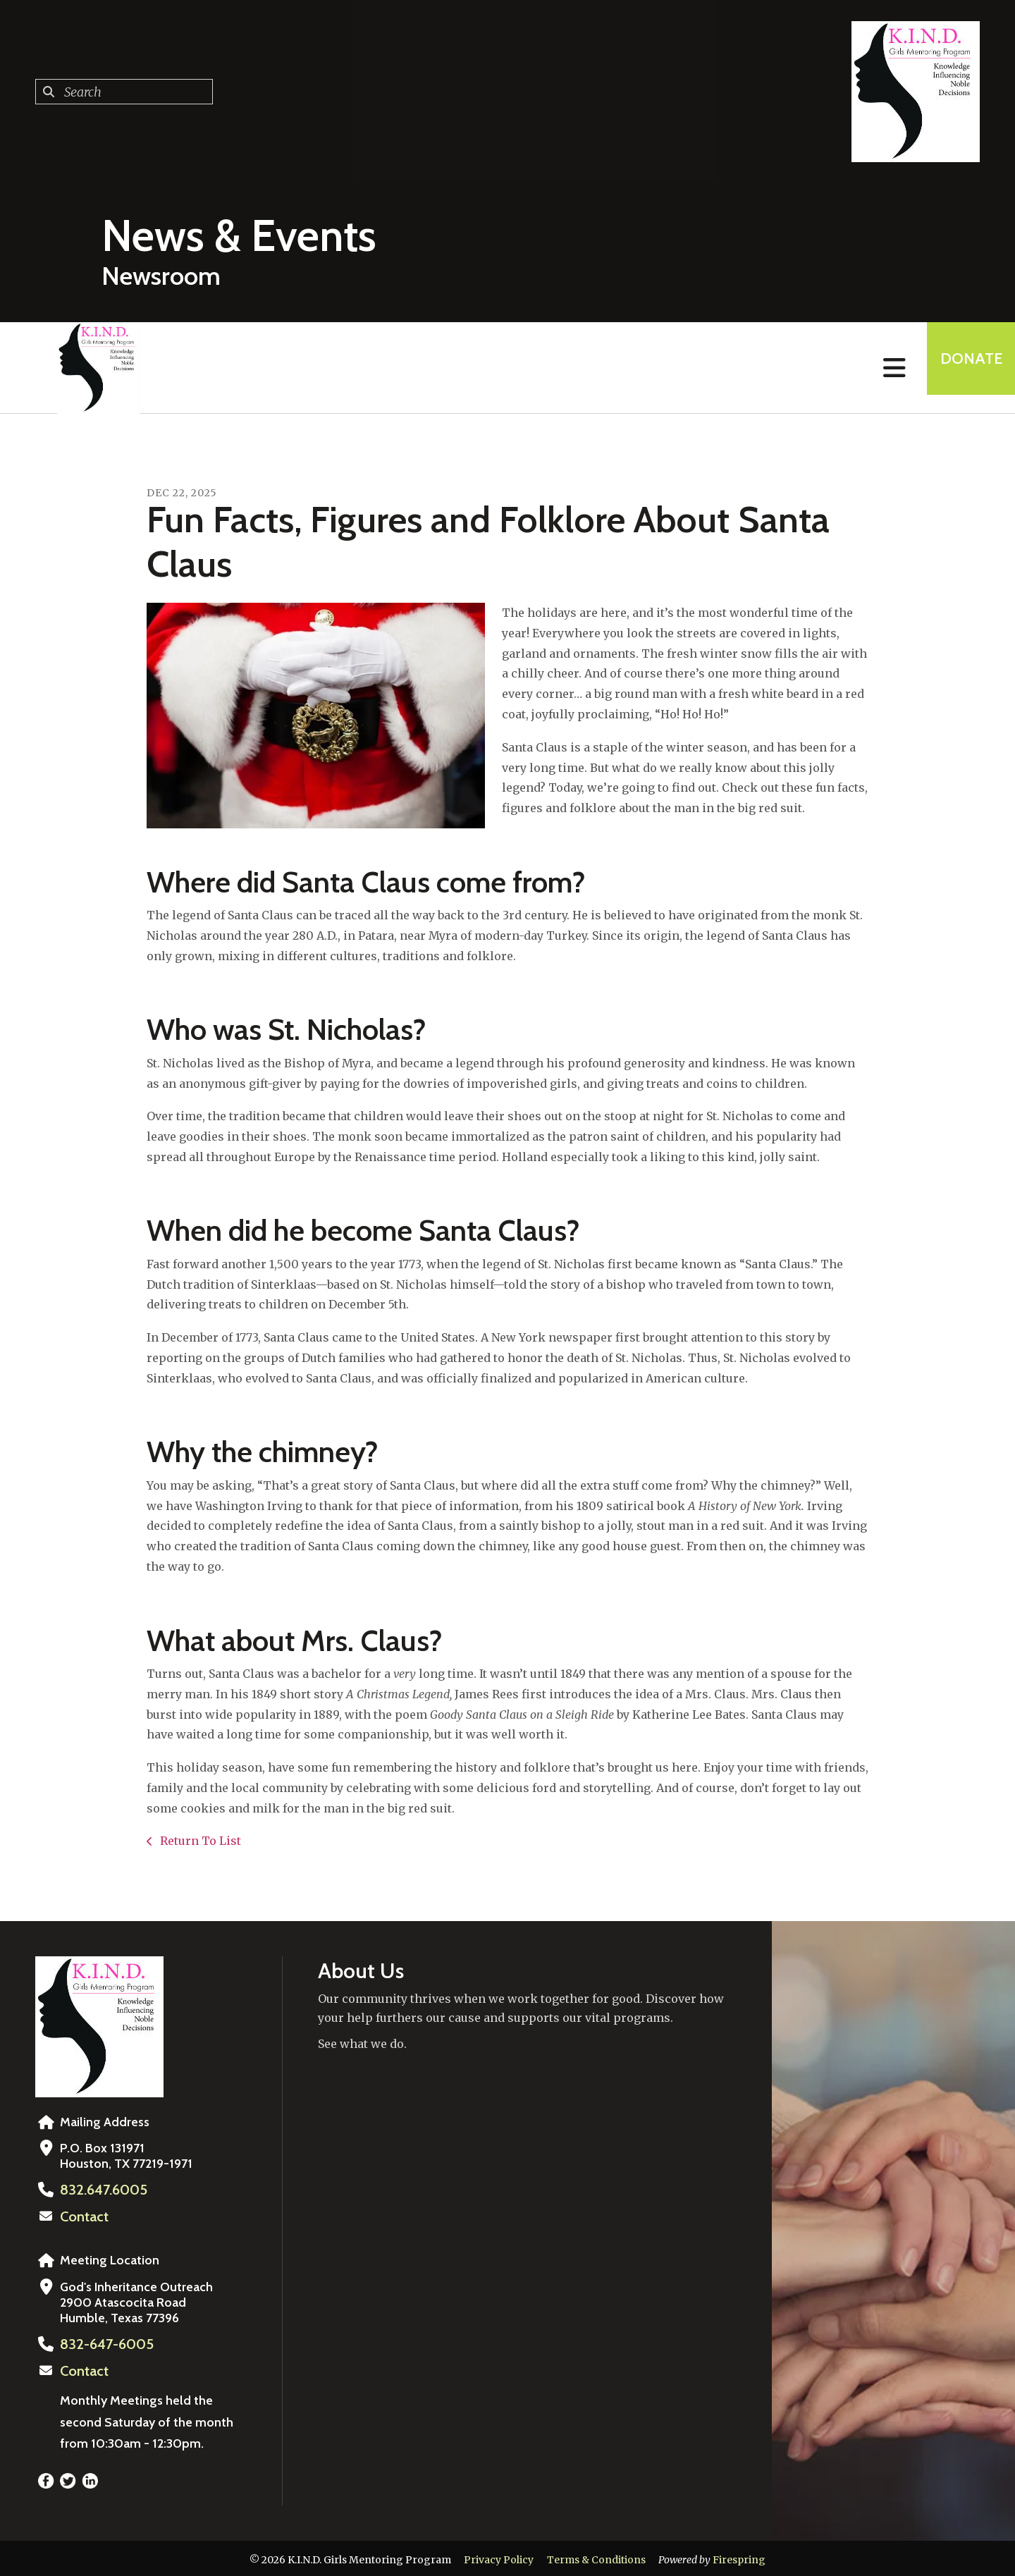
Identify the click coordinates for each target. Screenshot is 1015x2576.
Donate (963, 367)
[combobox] (124, 91)
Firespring (739, 2557)
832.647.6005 (99, 2189)
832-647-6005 (102, 2342)
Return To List (199, 1841)
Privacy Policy (499, 2557)
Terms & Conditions (596, 2557)
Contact (82, 2216)
